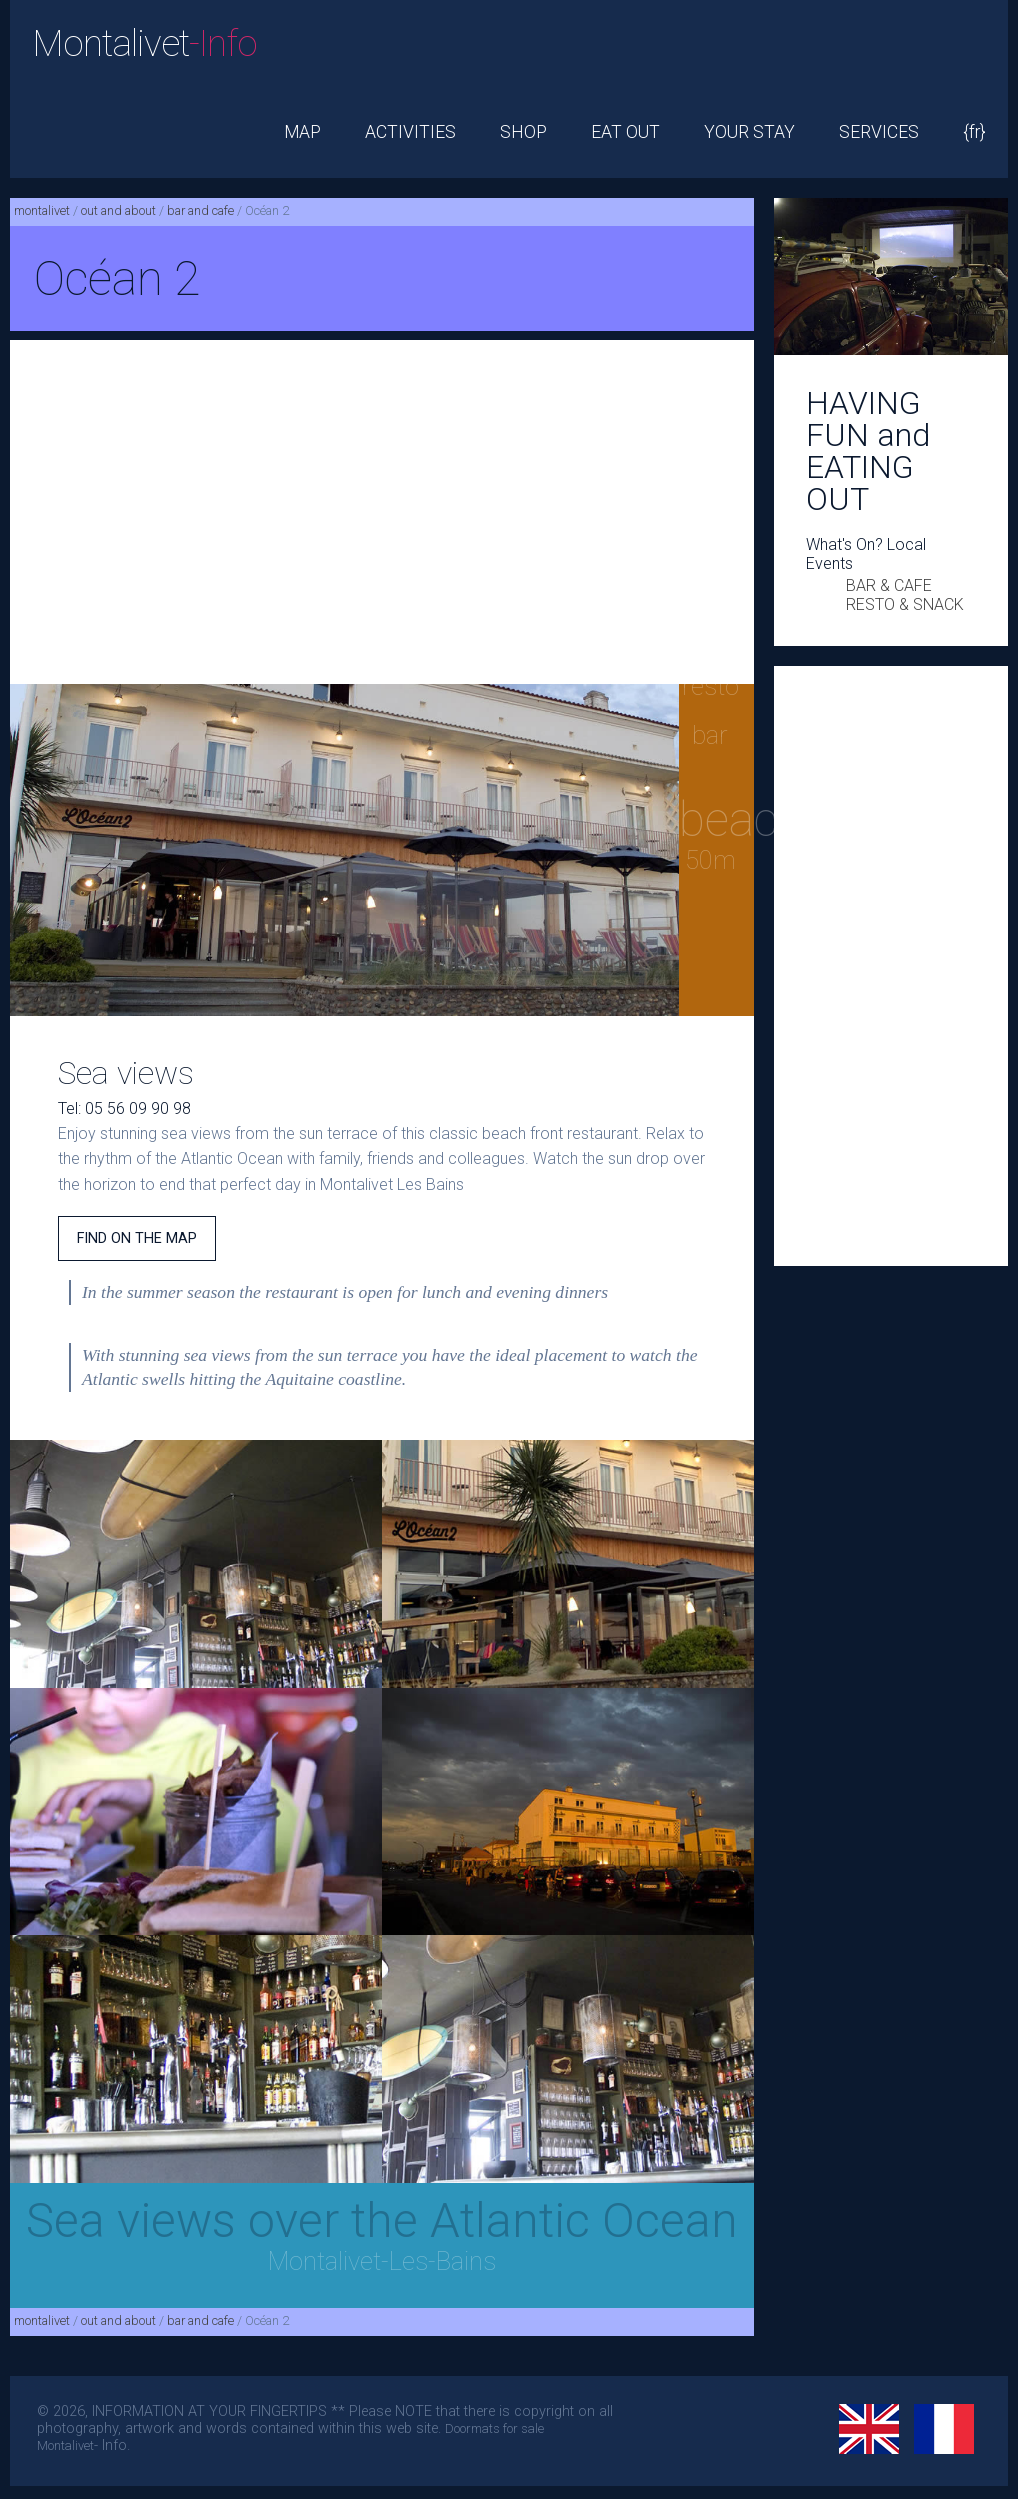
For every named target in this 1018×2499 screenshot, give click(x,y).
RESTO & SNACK (905, 604)
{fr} (974, 132)
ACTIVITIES (410, 132)
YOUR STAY (749, 132)
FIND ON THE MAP (137, 1238)
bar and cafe (200, 210)
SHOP (523, 132)
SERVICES (879, 132)
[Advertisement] (382, 512)
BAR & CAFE (889, 585)
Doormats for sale (494, 2428)
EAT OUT (625, 132)
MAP (302, 132)
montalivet (42, 210)
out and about (118, 210)
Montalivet (144, 43)
